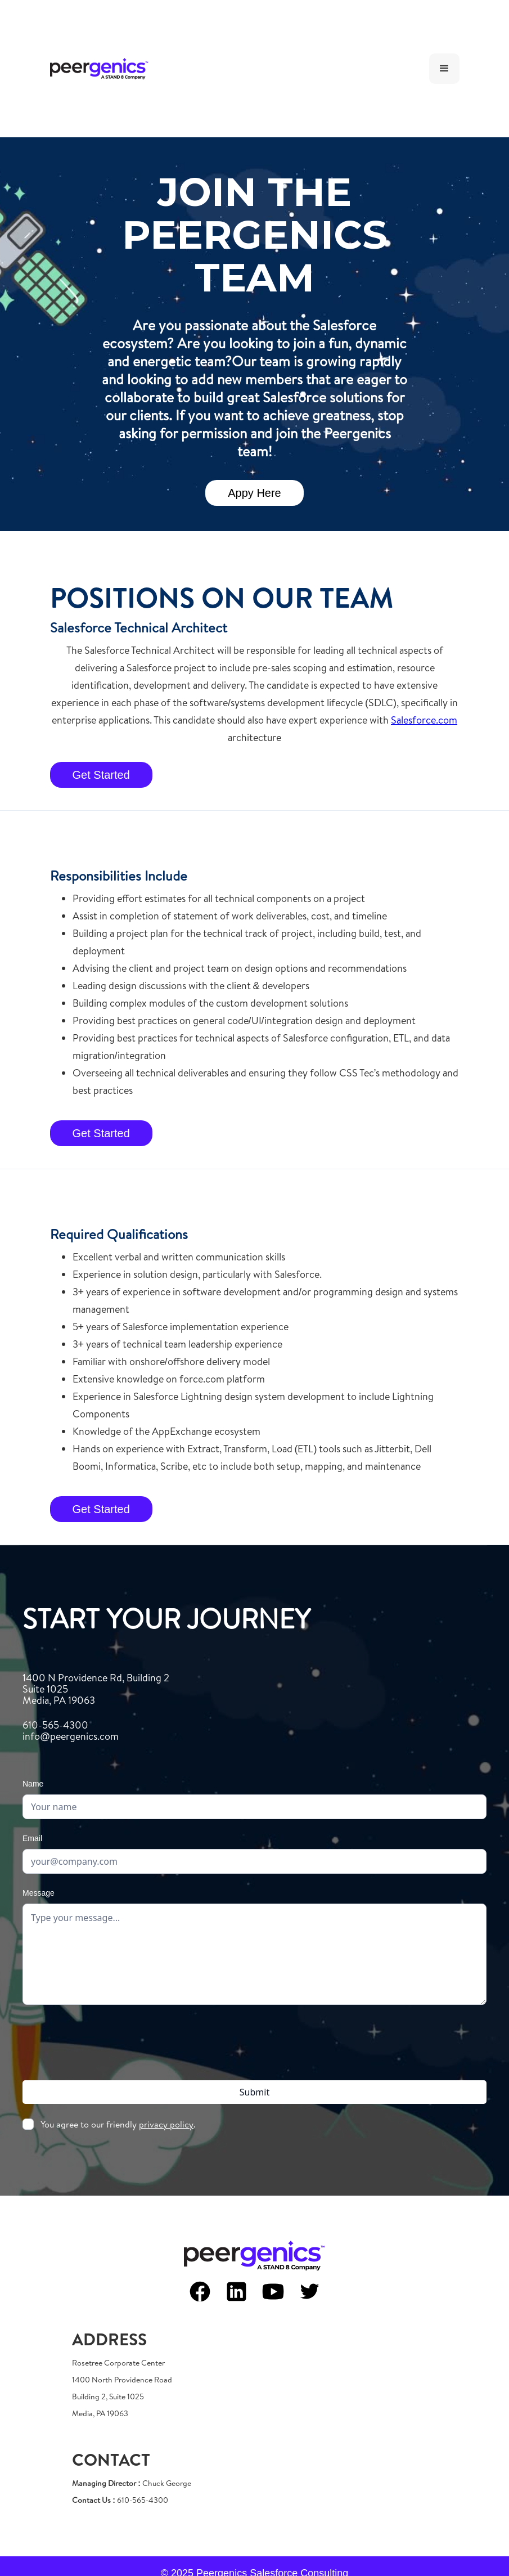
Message (38, 1892)
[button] (444, 68)
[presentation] (254, 2040)
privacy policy (166, 2124)
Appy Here (254, 493)
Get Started (101, 775)
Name (32, 1783)
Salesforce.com (424, 720)
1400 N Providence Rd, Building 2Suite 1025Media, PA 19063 (95, 1689)
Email (32, 1838)
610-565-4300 (70, 1731)
